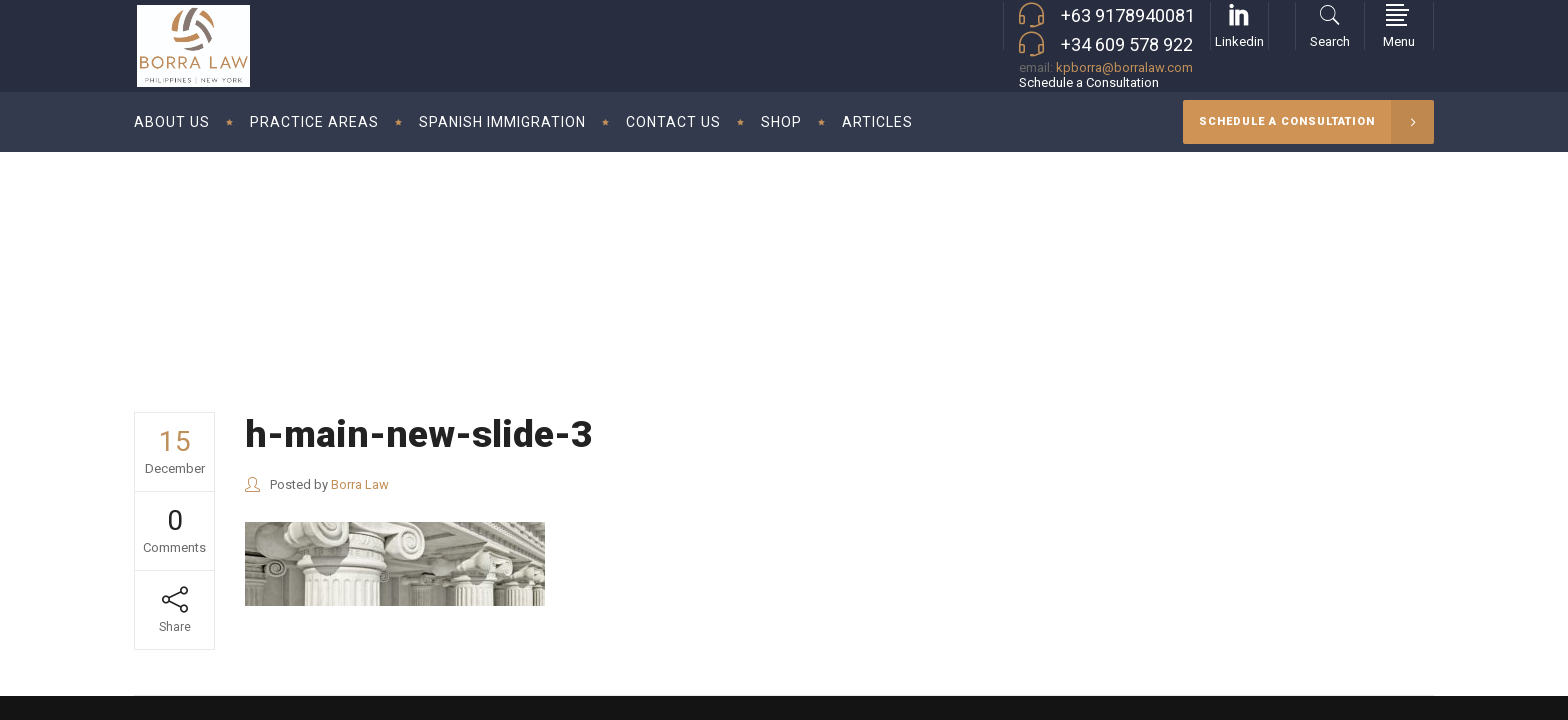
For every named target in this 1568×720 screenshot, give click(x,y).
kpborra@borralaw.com (1124, 67)
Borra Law (1264, 253)
